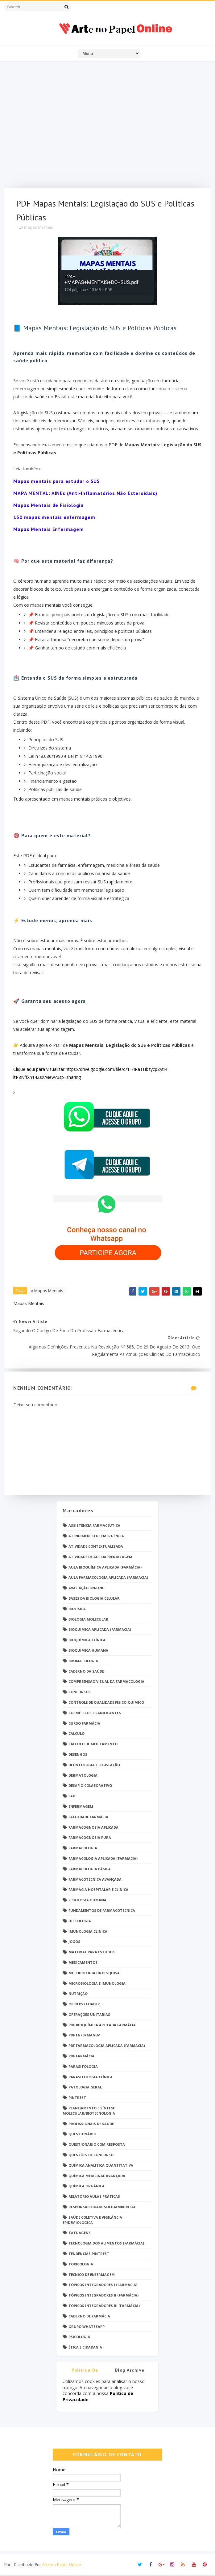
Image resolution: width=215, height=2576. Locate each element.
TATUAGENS (79, 2233)
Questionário (82, 2134)
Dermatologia (82, 1776)
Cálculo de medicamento (93, 1744)
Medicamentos (82, 1963)
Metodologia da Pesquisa (94, 1973)
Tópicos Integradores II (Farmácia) (103, 2296)
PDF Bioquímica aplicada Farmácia (102, 2025)
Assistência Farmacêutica (94, 1526)
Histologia (79, 1921)
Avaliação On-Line (86, 1588)
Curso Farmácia (84, 1724)
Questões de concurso (91, 2155)
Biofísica (77, 1609)
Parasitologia (83, 2067)
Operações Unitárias (89, 2015)
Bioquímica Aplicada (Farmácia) (99, 1630)
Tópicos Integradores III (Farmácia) (104, 2306)
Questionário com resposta (96, 2145)
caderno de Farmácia (89, 2317)
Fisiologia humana (87, 1901)
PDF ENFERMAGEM (84, 2036)
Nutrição (78, 1994)
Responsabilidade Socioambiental (102, 2207)
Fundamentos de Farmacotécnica (101, 1911)
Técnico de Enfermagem (91, 2275)
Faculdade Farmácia (88, 1817)
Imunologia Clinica (87, 1932)
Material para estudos (91, 1953)
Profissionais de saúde (91, 2124)
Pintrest (77, 2098)
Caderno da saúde (86, 1672)
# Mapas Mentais (47, 1291)
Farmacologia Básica (89, 1869)
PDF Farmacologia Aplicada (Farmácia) (106, 2046)
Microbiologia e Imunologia (97, 1984)
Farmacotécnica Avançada (95, 1880)
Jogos (74, 1942)
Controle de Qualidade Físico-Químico (106, 1703)
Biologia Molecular (88, 1620)
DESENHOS (77, 1755)
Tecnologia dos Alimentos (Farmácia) (106, 2244)
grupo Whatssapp (86, 2327)
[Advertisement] (107, 126)
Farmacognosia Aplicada (93, 1828)
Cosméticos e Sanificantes (94, 1713)
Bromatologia (83, 1661)
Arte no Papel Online (61, 2565)
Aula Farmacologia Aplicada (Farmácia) (108, 1578)
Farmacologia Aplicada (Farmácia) (103, 1859)
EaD (71, 1796)
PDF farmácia (81, 2057)
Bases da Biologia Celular (94, 1599)
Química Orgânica (86, 2186)
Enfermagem (80, 1807)
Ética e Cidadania (85, 2348)
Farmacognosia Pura (89, 1838)
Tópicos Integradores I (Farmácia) (102, 2285)
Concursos (79, 1692)
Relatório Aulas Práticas (94, 2197)
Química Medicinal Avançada (96, 2176)
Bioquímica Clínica (86, 1640)
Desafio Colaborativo (90, 1786)
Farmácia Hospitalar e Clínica (98, 1890)
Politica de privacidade (85, 2372)
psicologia (79, 2337)
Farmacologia (82, 1849)
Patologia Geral (85, 2088)
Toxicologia (80, 2265)
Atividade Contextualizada (95, 1547)
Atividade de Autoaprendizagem (100, 1557)
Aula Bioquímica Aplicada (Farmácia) (105, 1568)
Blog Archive (130, 2371)
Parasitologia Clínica (90, 2078)
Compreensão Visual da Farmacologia (106, 1682)
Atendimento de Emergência (96, 1536)
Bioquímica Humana (88, 1651)
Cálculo (76, 1734)
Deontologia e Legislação (94, 1765)
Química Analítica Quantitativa (100, 2166)
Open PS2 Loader (84, 2005)
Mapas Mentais (38, 228)
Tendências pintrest (88, 2254)
